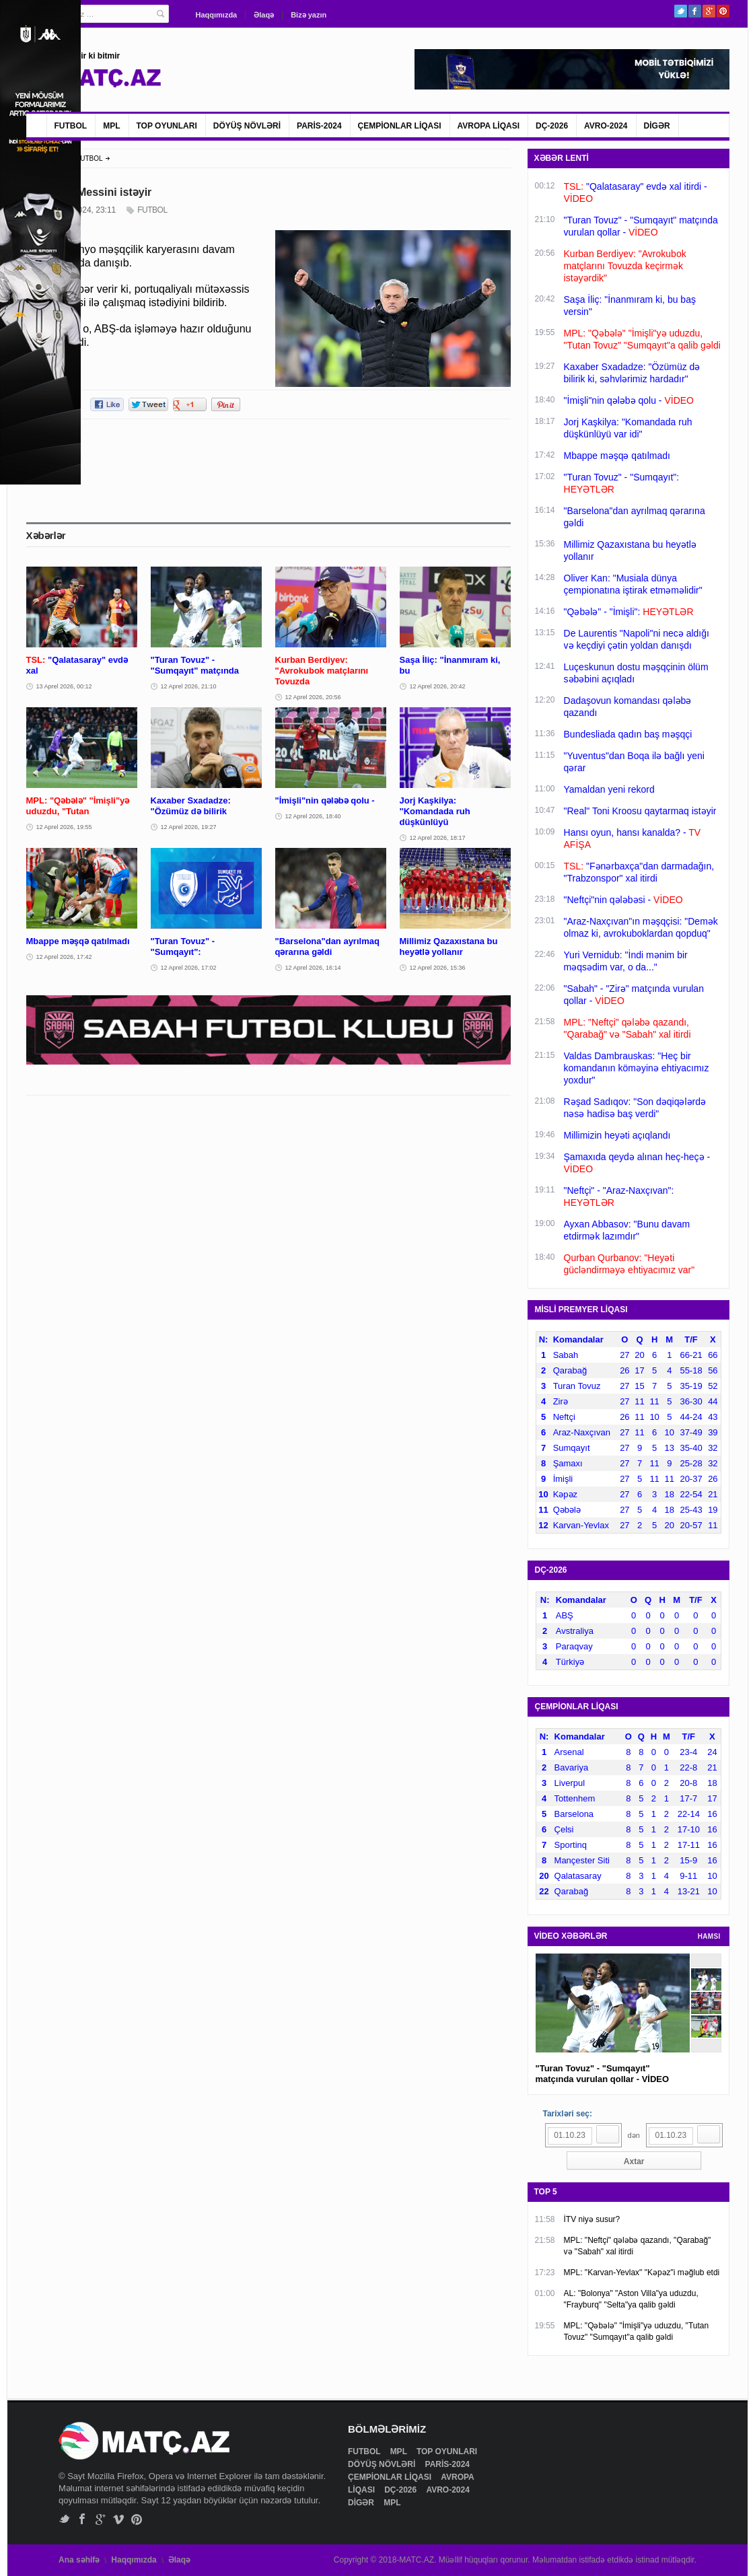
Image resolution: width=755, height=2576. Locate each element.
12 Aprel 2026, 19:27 (189, 827)
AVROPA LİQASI (488, 126)
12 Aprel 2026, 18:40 (313, 816)
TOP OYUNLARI (167, 126)
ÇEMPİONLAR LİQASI (399, 126)
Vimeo (118, 2519)
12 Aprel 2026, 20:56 (313, 697)
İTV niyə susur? (592, 2219)
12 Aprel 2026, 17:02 (189, 967)
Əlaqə (264, 15)
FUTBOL (71, 126)
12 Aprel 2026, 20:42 (438, 686)
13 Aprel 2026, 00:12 (64, 686)
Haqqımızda (217, 15)
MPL (111, 126)
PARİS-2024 (319, 126)
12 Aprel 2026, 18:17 (438, 837)
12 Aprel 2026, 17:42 (64, 957)
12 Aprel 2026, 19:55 (64, 827)
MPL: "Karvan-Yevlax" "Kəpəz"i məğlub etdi (642, 2272)
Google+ (709, 11)
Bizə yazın (308, 15)
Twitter (680, 11)
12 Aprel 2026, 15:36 (438, 967)
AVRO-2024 (605, 126)
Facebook (694, 11)
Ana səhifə (79, 2560)
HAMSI (709, 1936)
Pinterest (723, 11)
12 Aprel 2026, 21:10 (189, 686)
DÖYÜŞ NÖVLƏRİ (247, 126)
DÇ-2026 (552, 126)
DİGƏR (657, 126)
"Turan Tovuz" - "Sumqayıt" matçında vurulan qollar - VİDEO (603, 2073)
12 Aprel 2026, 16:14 (313, 967)
